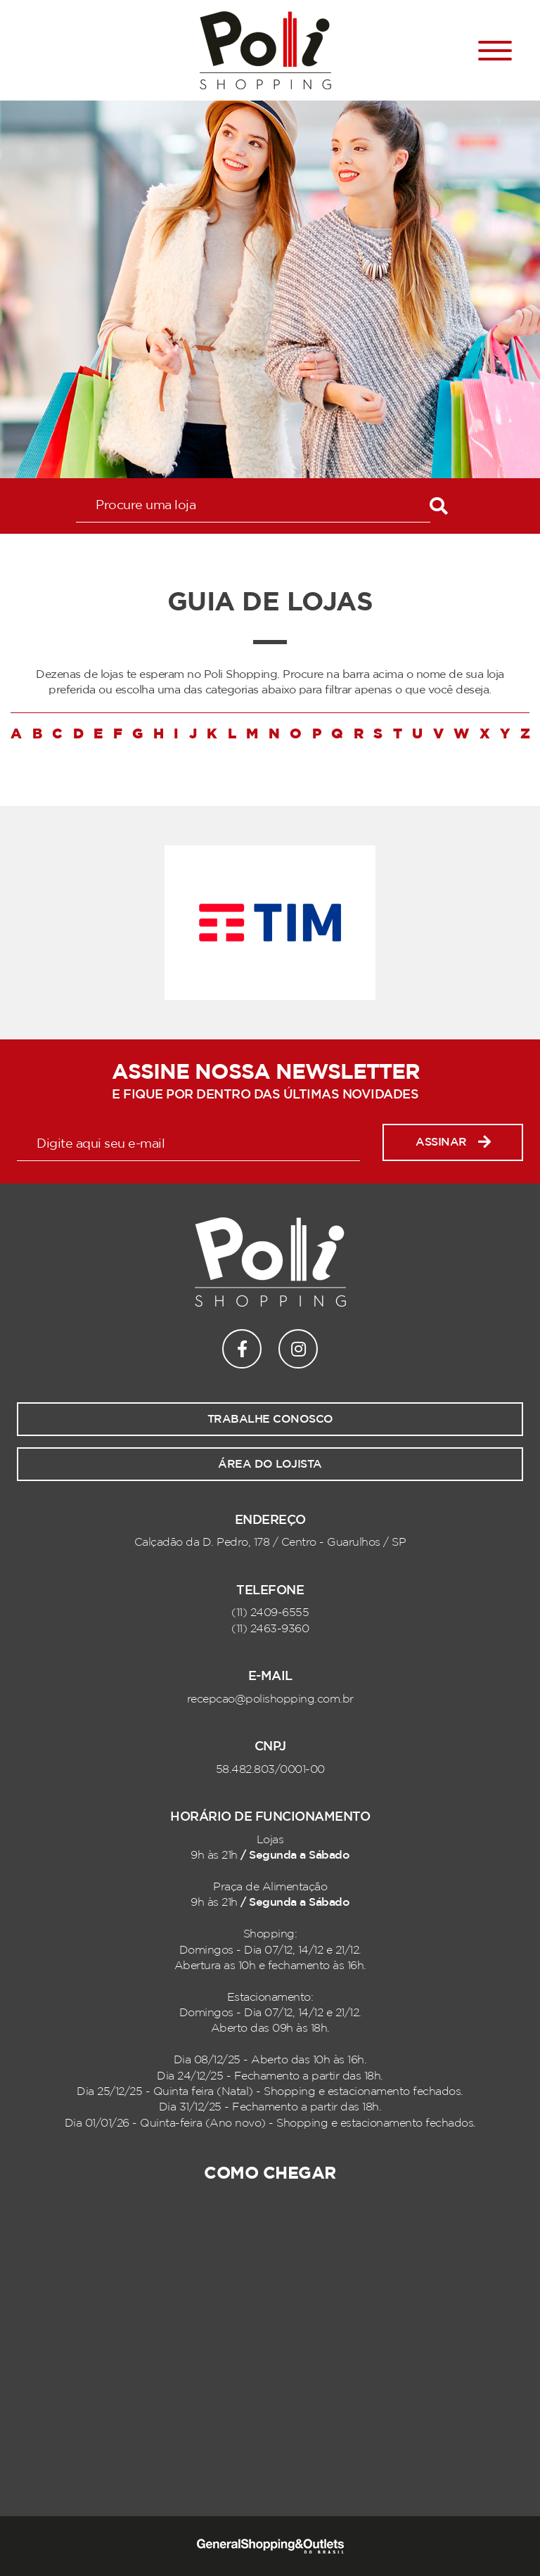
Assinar (453, 1142)
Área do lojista (270, 1464)
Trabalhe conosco (270, 1419)
